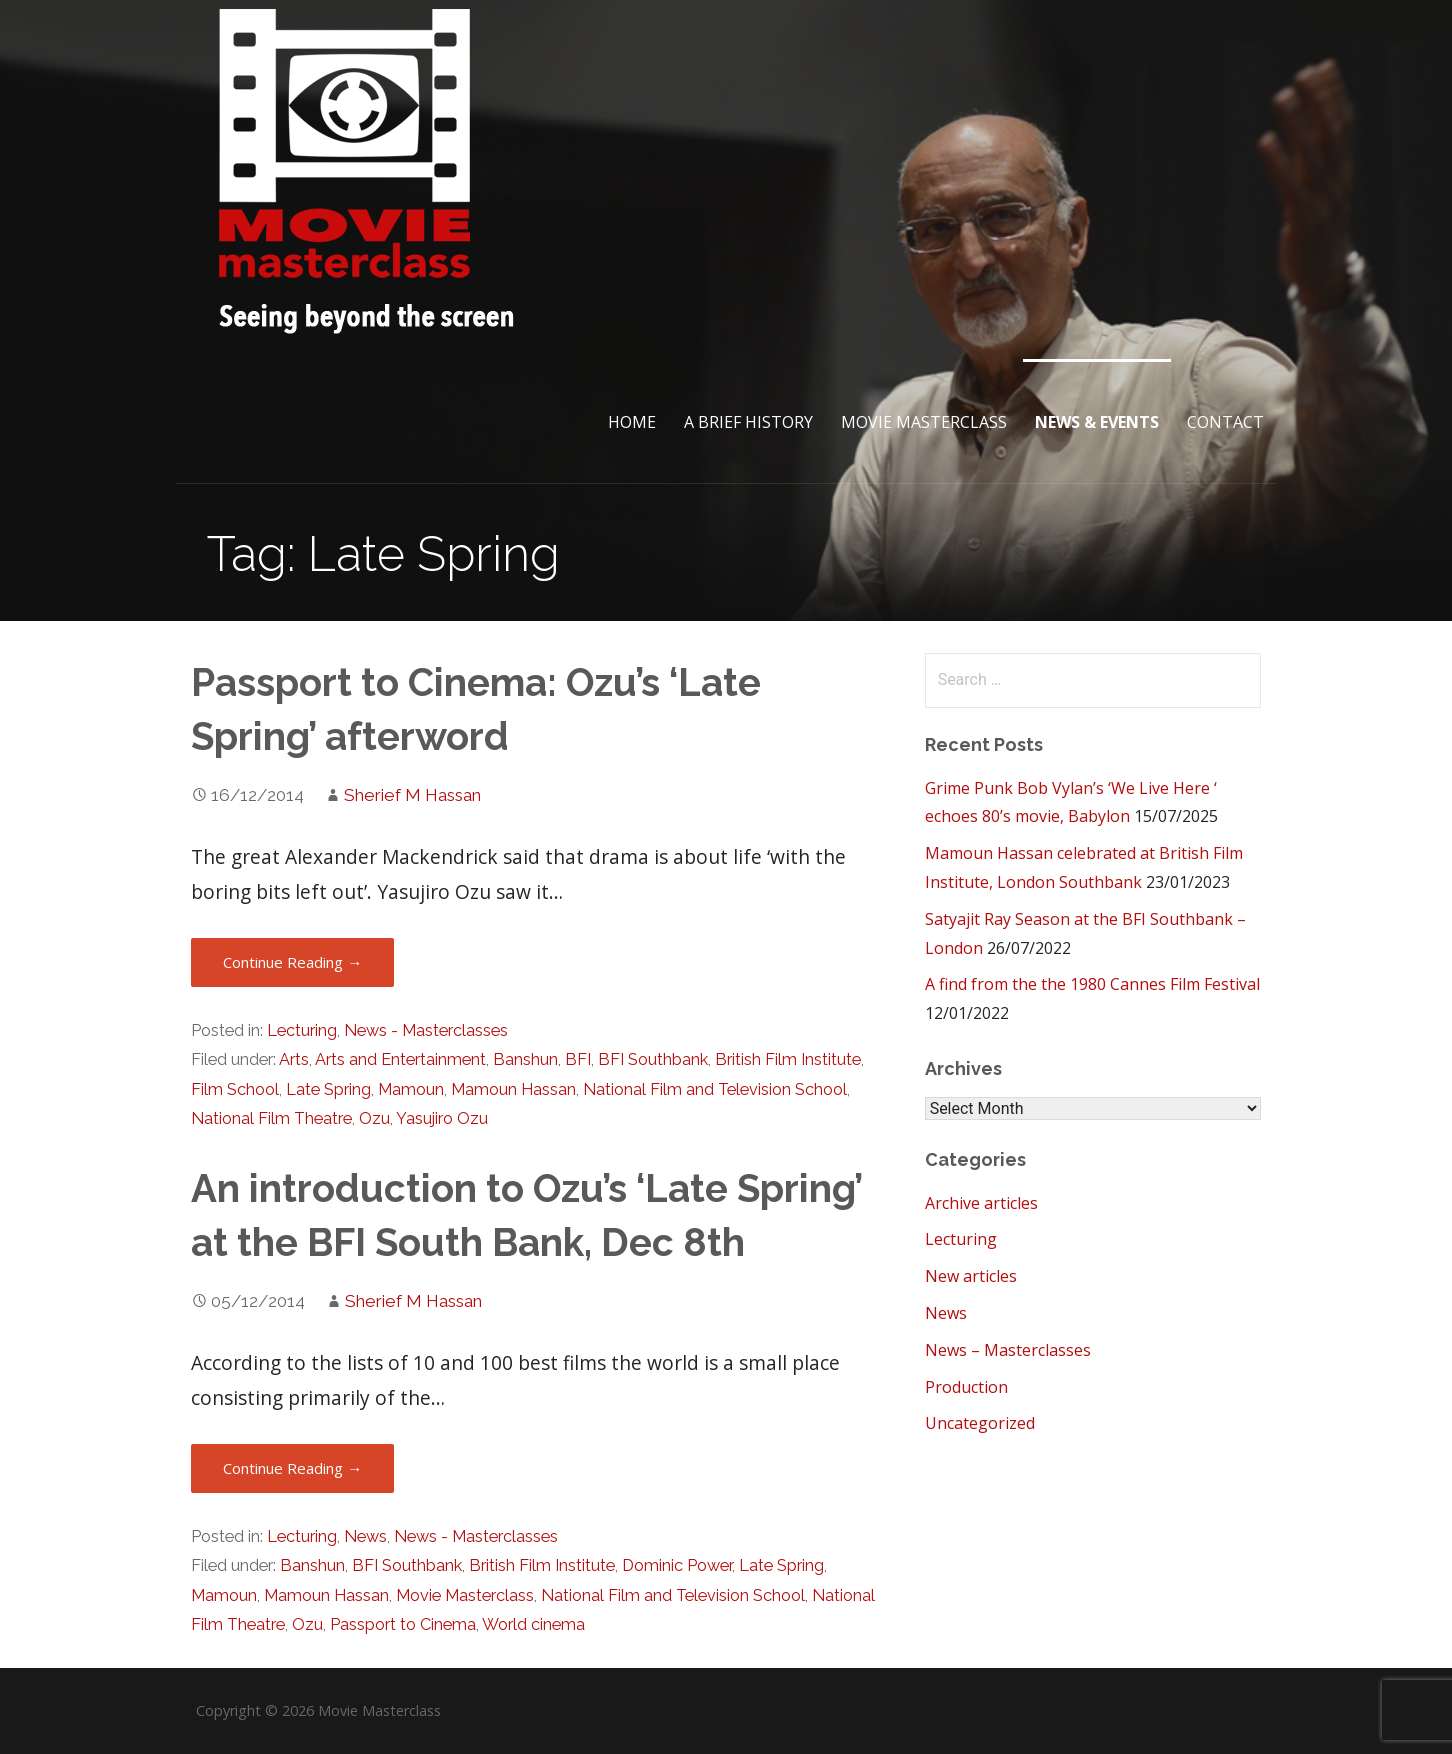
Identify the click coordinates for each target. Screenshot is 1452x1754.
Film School (235, 1089)
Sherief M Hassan (412, 795)
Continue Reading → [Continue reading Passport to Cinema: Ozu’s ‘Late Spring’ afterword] (292, 962)
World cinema (533, 1624)
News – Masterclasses (1008, 1350)
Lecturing (302, 1030)
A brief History (748, 422)
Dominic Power (677, 1565)
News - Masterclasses (426, 1030)
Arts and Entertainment (400, 1059)
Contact (1225, 422)
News (365, 1536)
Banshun (525, 1059)
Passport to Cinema (403, 1624)
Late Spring (328, 1089)
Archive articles (981, 1203)
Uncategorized (980, 1423)
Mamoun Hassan (513, 1089)
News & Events (1097, 422)
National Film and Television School (715, 1089)
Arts (294, 1059)
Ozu (374, 1118)
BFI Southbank (653, 1059)
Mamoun (411, 1089)
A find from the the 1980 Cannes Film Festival (1092, 984)
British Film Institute (788, 1059)
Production (966, 1387)
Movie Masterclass (924, 422)
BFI (578, 1059)
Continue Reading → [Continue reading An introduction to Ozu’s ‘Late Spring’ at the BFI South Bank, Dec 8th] (292, 1468)
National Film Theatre (271, 1118)
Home (632, 422)
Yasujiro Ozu (442, 1118)
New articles (971, 1276)
